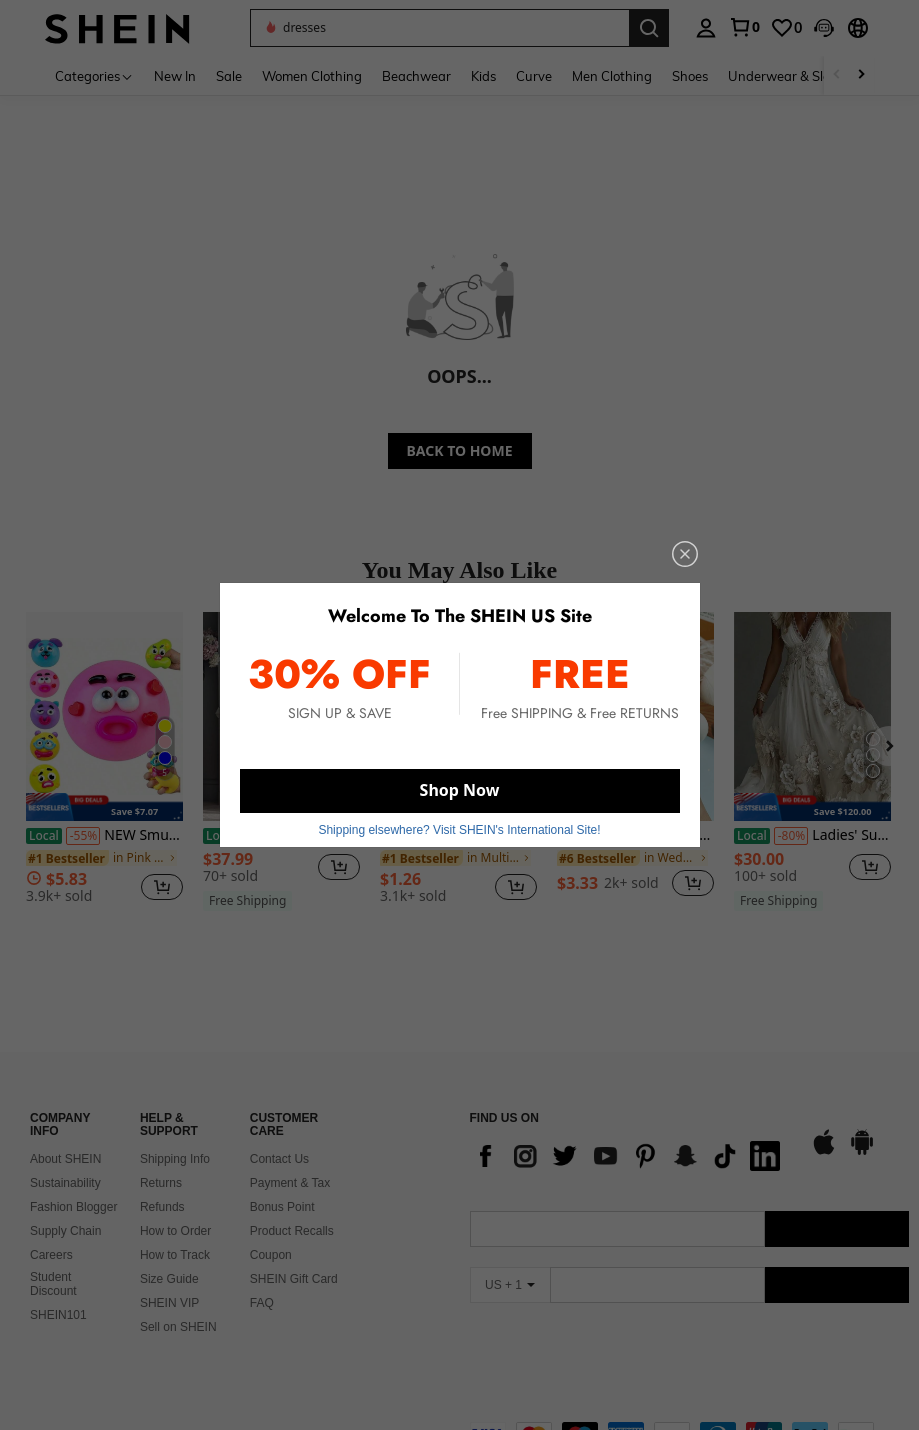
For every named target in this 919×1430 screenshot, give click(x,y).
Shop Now (460, 790)
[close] (685, 554)
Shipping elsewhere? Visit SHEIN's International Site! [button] (459, 830)
